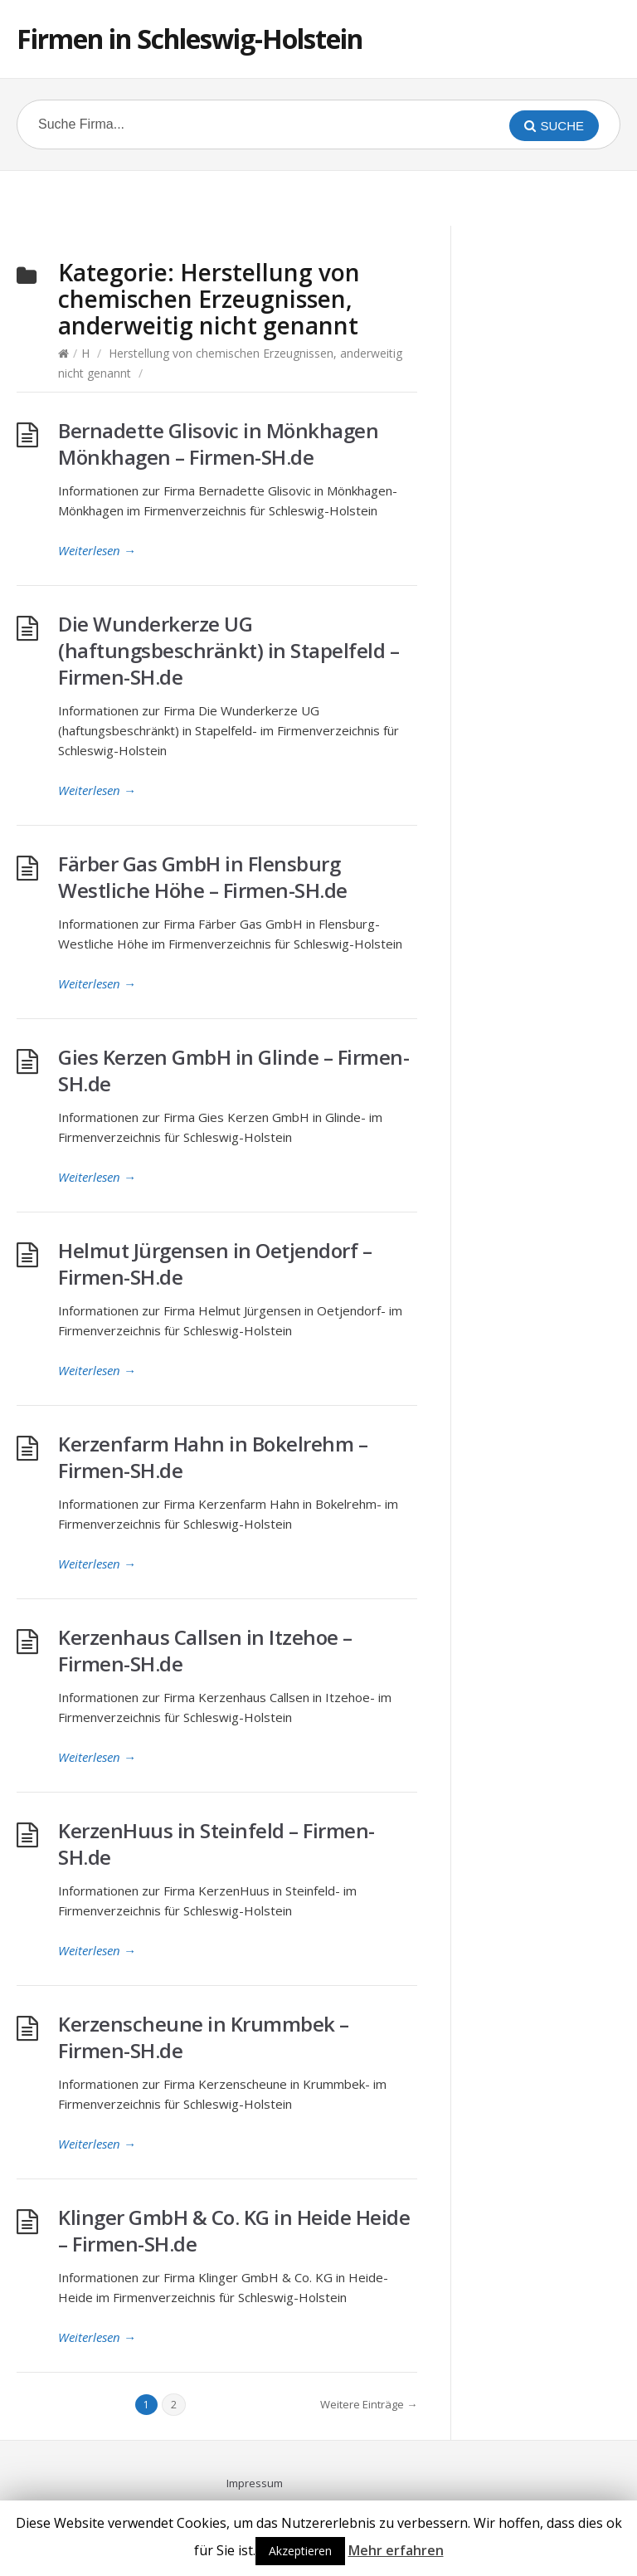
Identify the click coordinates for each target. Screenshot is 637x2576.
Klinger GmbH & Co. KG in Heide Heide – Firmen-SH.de (234, 2230)
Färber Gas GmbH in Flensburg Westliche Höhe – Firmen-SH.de (203, 877)
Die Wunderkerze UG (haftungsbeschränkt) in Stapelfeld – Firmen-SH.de (228, 650)
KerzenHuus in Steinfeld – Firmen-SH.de (216, 1844)
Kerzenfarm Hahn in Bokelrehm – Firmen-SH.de (212, 1457)
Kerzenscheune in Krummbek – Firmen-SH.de (203, 2037)
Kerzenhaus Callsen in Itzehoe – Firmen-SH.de (205, 1650)
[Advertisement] (318, 196)
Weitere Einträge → (368, 2404)
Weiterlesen (97, 550)
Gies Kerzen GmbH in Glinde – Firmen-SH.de (233, 1070)
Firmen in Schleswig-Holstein (189, 38)
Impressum (254, 2483)
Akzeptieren (300, 2551)
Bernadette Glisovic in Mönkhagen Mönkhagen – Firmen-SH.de (218, 444)
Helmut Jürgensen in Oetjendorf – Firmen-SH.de (215, 1263)
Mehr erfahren (396, 2550)
